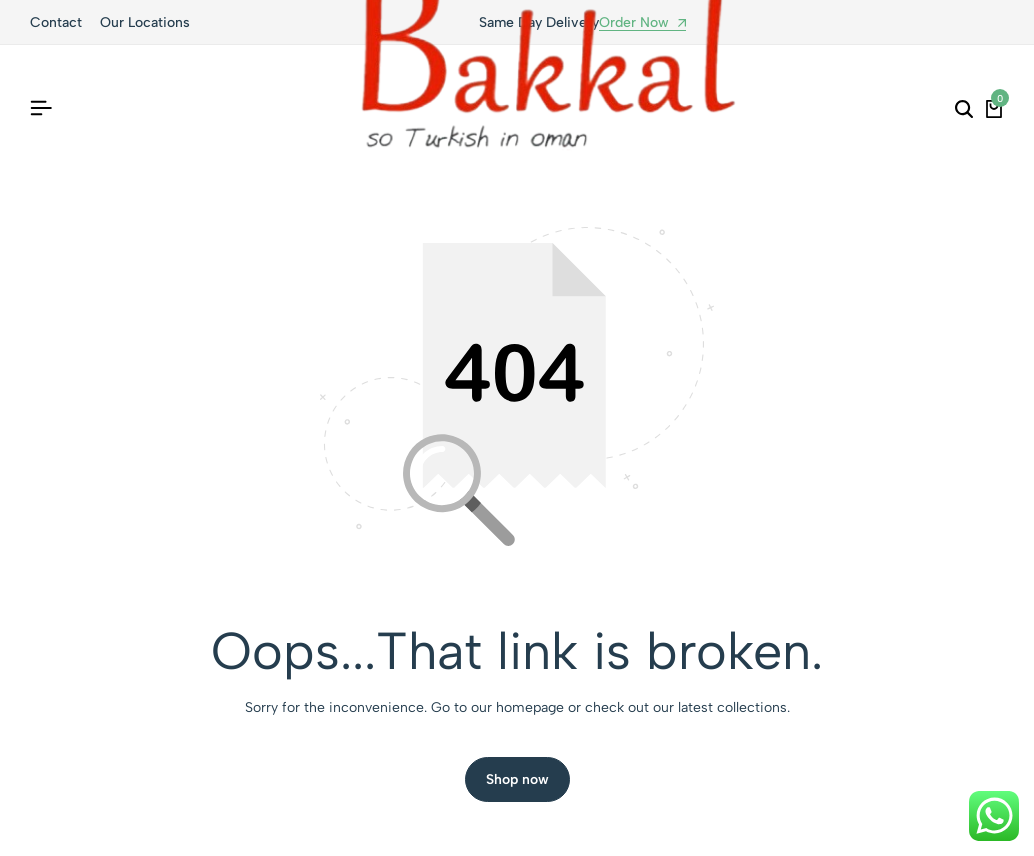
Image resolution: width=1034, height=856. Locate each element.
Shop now (517, 779)
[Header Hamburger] (41, 108)
